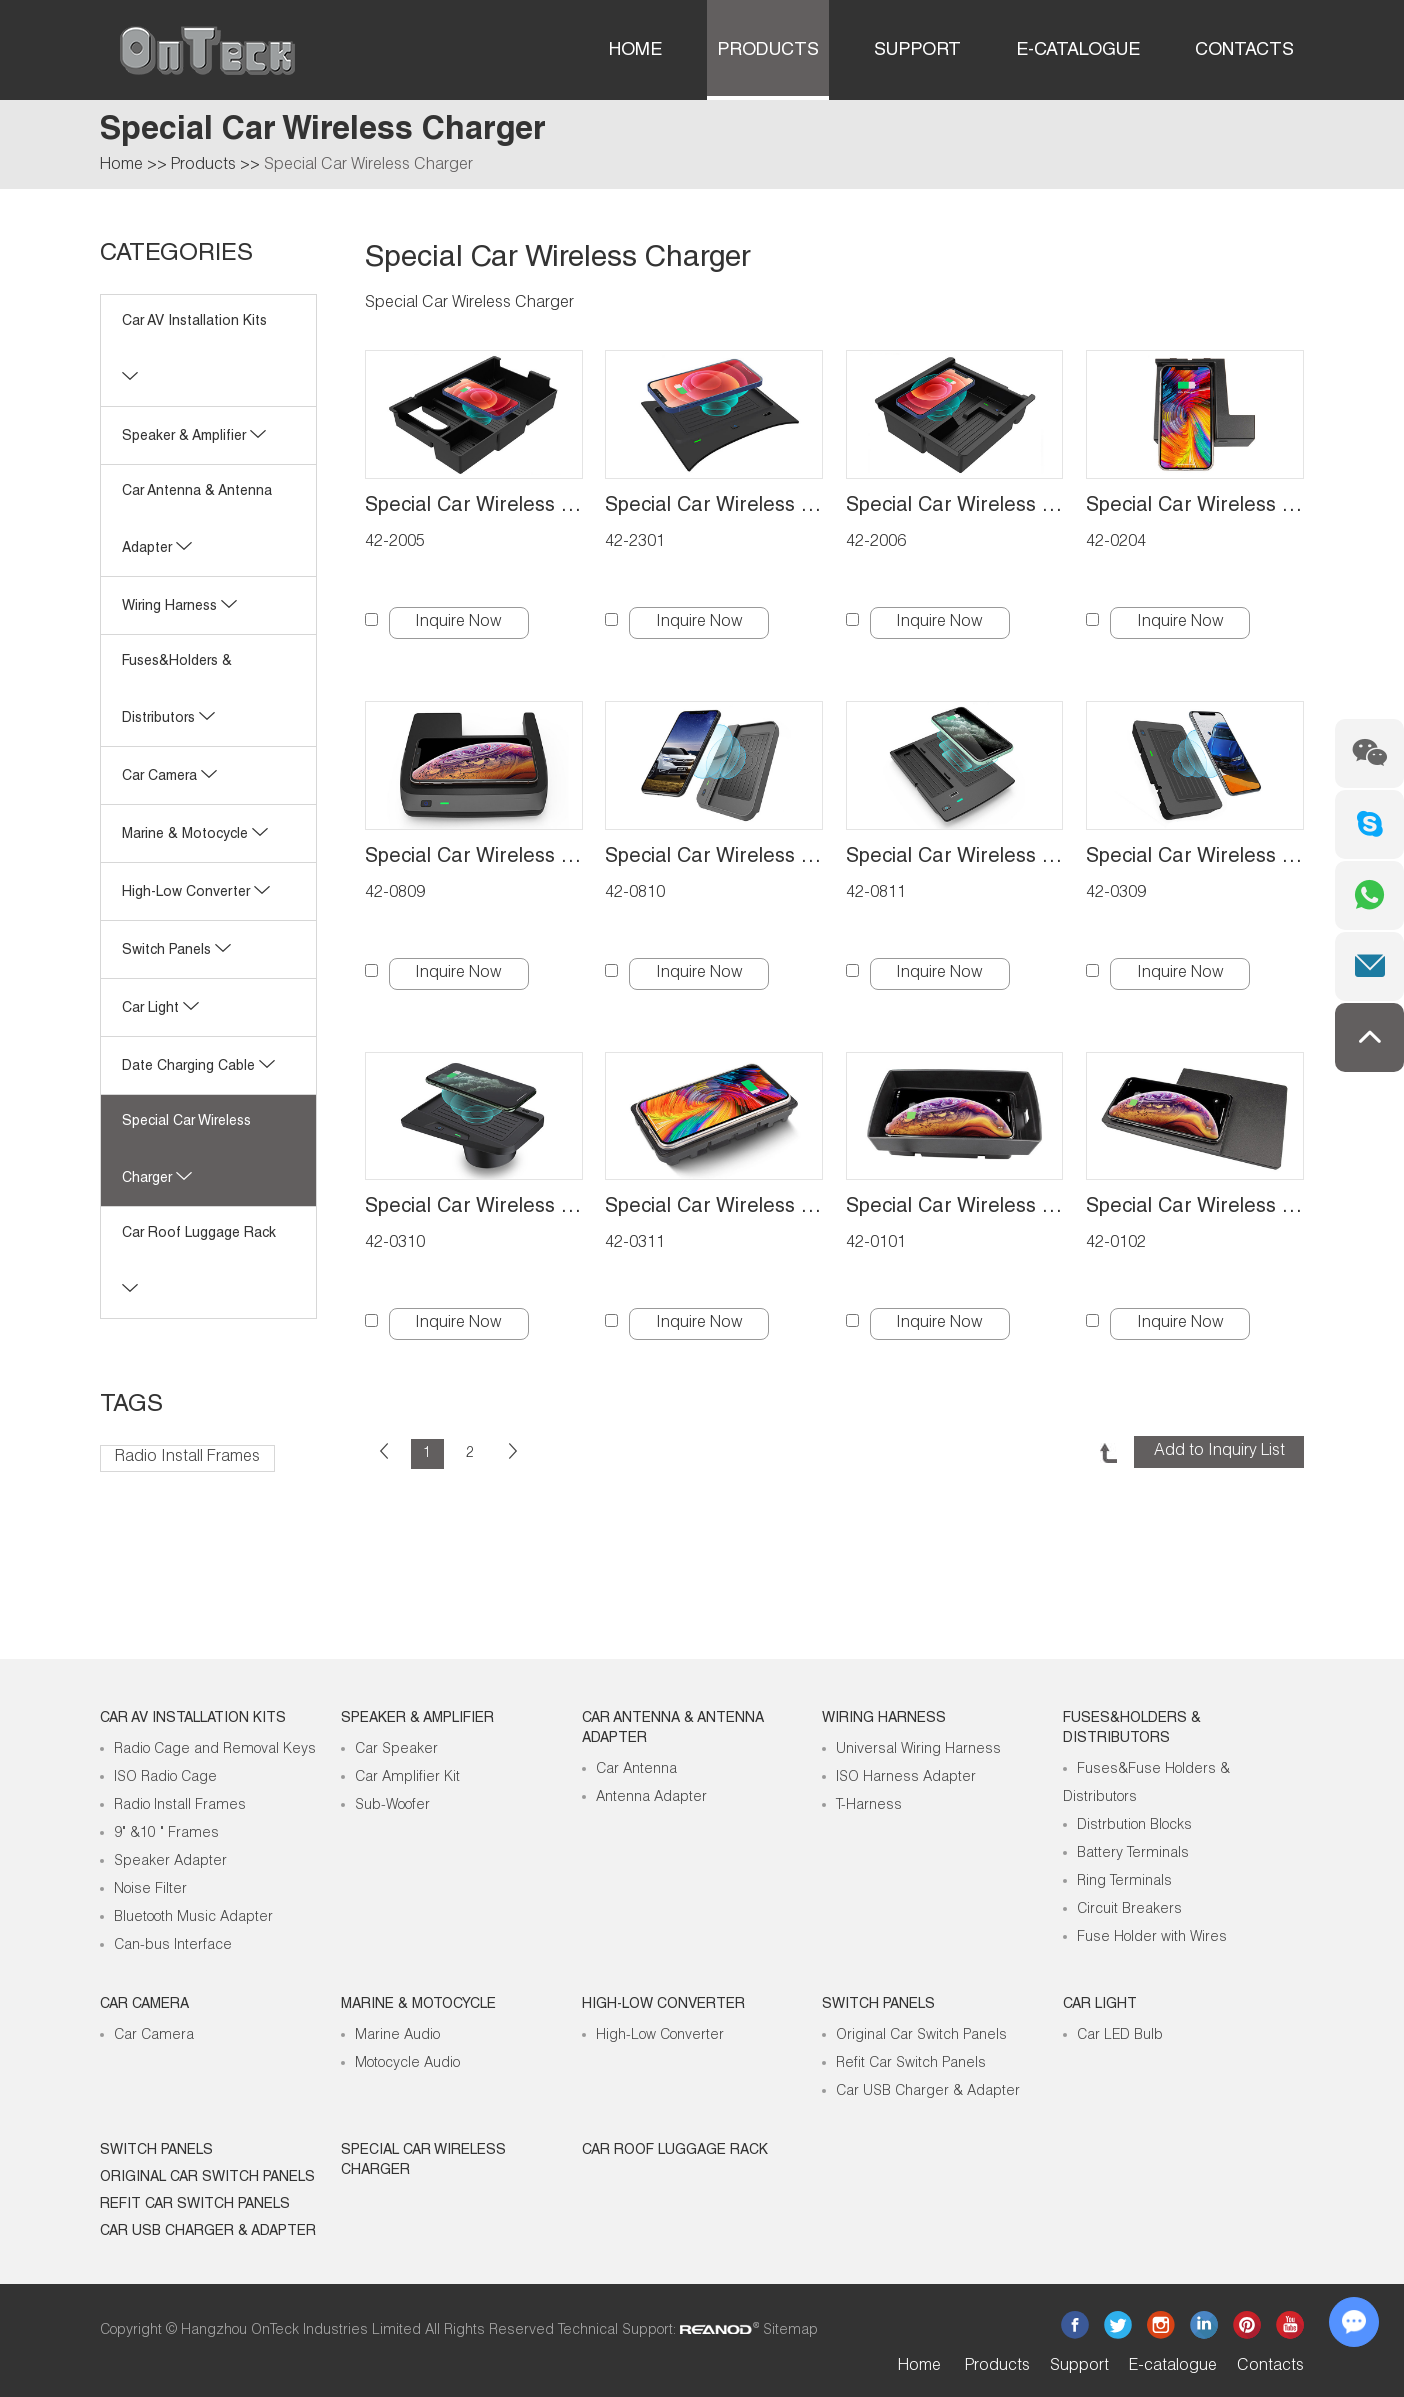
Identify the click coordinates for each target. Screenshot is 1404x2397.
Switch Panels (176, 951)
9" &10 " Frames (166, 1834)
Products (768, 51)
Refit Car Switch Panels (911, 2064)
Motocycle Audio (407, 2064)
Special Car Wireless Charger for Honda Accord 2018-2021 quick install (955, 858)
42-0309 (1116, 894)
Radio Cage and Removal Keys (215, 1750)
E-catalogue (1078, 51)
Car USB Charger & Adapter (928, 2092)
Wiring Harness (179, 607)
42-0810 (635, 894)
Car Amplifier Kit (407, 1778)
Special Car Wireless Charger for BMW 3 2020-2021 (714, 1208)
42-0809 (395, 894)
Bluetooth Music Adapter (193, 1918)
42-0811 (876, 894)
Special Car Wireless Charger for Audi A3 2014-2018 (955, 1208)
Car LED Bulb (1120, 2036)
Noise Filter (150, 1890)
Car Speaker (396, 1750)
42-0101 (876, 1244)
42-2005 (395, 543)
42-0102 (1116, 1244)
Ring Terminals (1124, 1882)
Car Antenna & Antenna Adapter (673, 1729)
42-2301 (635, 543)
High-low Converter (196, 893)
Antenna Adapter (651, 1798)
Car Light (160, 1009)
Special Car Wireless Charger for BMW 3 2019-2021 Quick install (1195, 858)
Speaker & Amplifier (194, 437)
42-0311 (635, 1244)
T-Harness (869, 1806)
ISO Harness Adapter (906, 1778)
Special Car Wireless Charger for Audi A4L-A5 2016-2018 (1195, 1208)
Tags (131, 1406)
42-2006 (876, 543)
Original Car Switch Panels (921, 2036)
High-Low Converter (660, 2036)
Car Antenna (636, 1770)
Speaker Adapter (170, 1862)
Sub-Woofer (392, 1806)
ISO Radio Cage (165, 1778)
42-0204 (1116, 543)
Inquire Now (458, 623)
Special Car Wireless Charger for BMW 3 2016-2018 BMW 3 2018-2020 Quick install (474, 1208)
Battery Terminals (1133, 1854)
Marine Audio (397, 2036)
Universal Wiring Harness (918, 1750)
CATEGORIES (176, 255)
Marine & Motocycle (195, 835)
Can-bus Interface (173, 1946)
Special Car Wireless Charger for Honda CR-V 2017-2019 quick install (714, 858)
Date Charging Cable (198, 1067)
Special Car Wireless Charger (368, 166)
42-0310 (395, 1244)
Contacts (1244, 51)
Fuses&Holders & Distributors (1132, 1729)
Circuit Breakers (1129, 1910)
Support (917, 51)
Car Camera (169, 777)
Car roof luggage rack (675, 2151)
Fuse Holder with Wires (1152, 1938)
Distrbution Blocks (1134, 1826)
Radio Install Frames (187, 1458)
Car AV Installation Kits (193, 1719)
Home (635, 51)
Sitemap (790, 2331)
